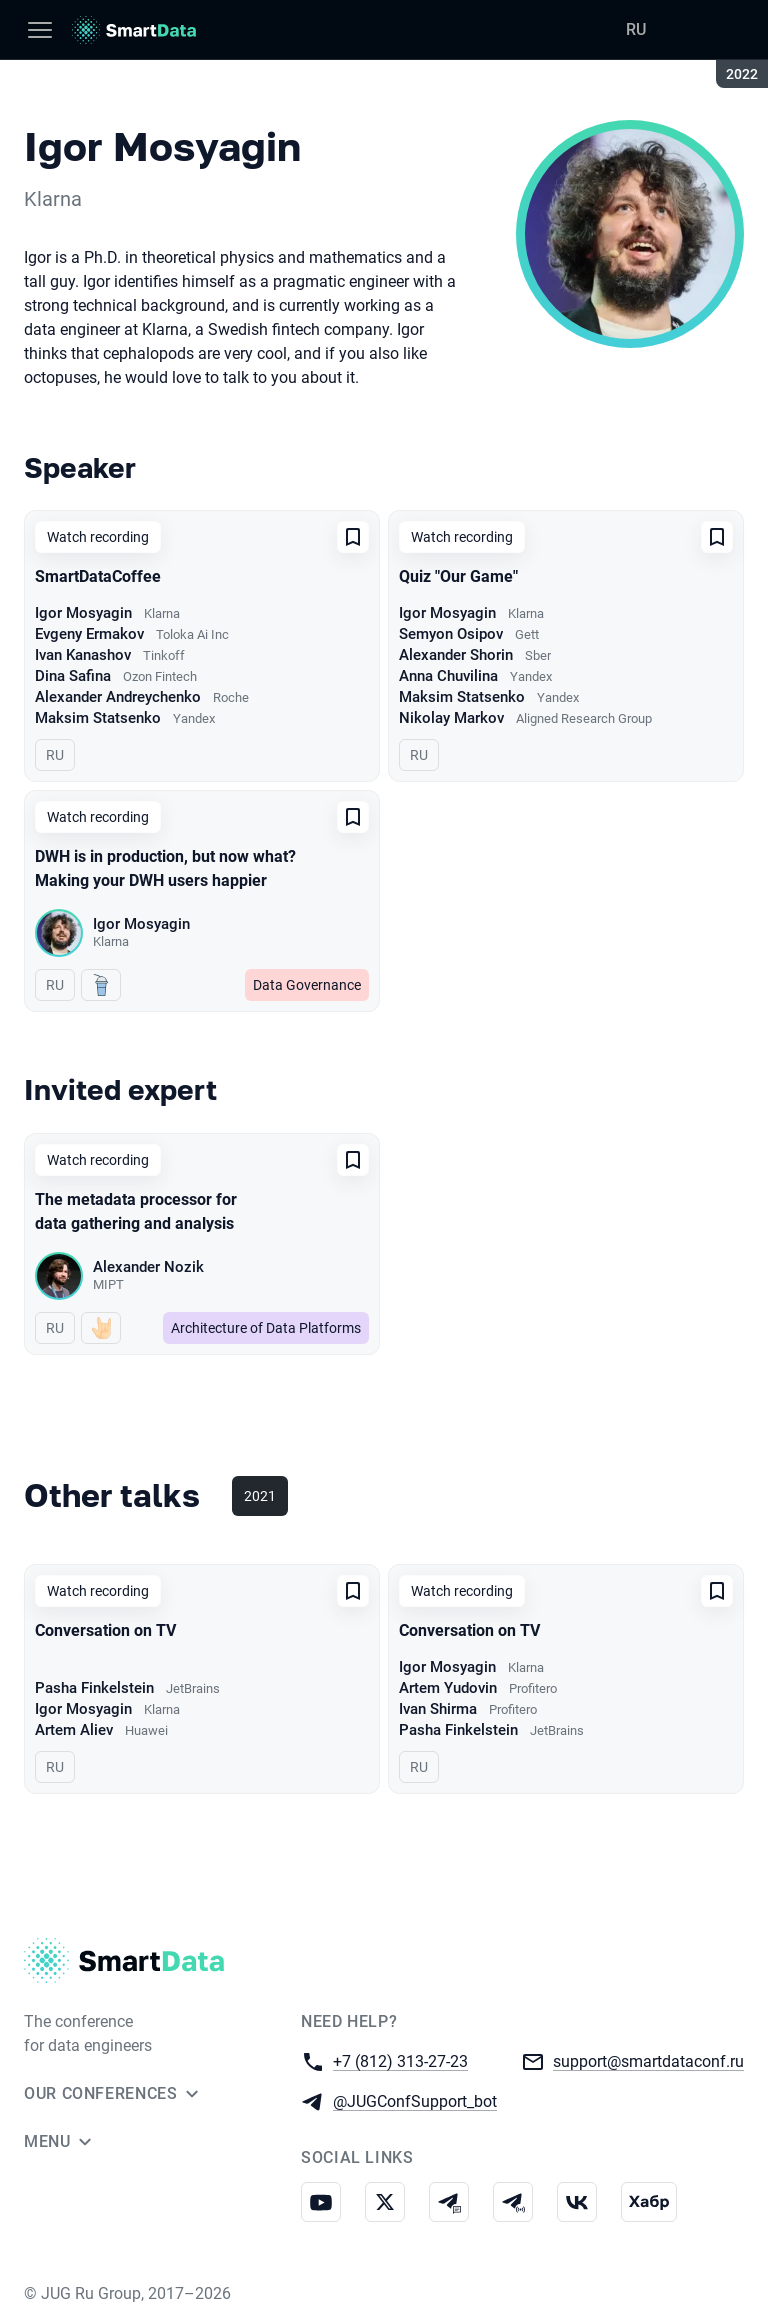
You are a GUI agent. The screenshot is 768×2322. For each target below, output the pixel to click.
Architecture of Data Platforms (266, 1328)
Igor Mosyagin (83, 613)
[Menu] (40, 30)
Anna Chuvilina (448, 676)
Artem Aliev (74, 1730)
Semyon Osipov (451, 634)
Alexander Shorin (456, 655)
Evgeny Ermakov (89, 634)
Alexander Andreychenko (118, 697)
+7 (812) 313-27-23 (400, 2060)
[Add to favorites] (353, 537)
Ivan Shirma (438, 1709)
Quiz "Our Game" (458, 576)
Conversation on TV (105, 1630)
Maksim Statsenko (98, 718)
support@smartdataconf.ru (648, 2060)
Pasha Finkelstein (94, 1688)
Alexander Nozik (148, 1267)
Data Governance (307, 985)
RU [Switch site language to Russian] (636, 29)
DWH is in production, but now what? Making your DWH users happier (165, 868)
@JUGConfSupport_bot (415, 2100)
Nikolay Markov (451, 718)
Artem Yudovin (448, 1688)
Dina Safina (73, 676)
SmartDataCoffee (98, 576)
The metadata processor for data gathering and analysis (136, 1211)
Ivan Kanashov (83, 655)
